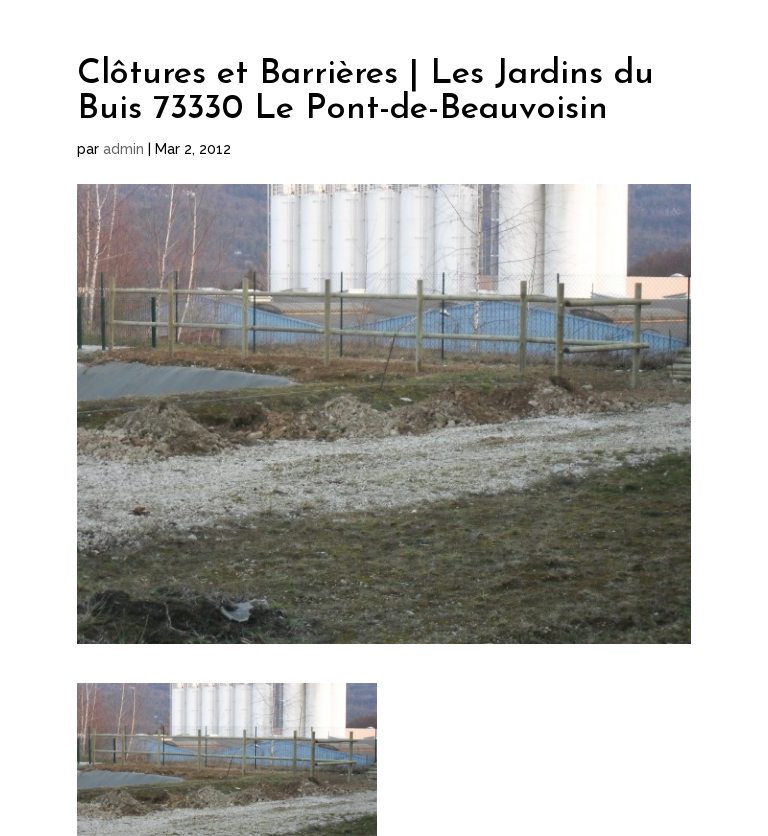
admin (123, 149)
